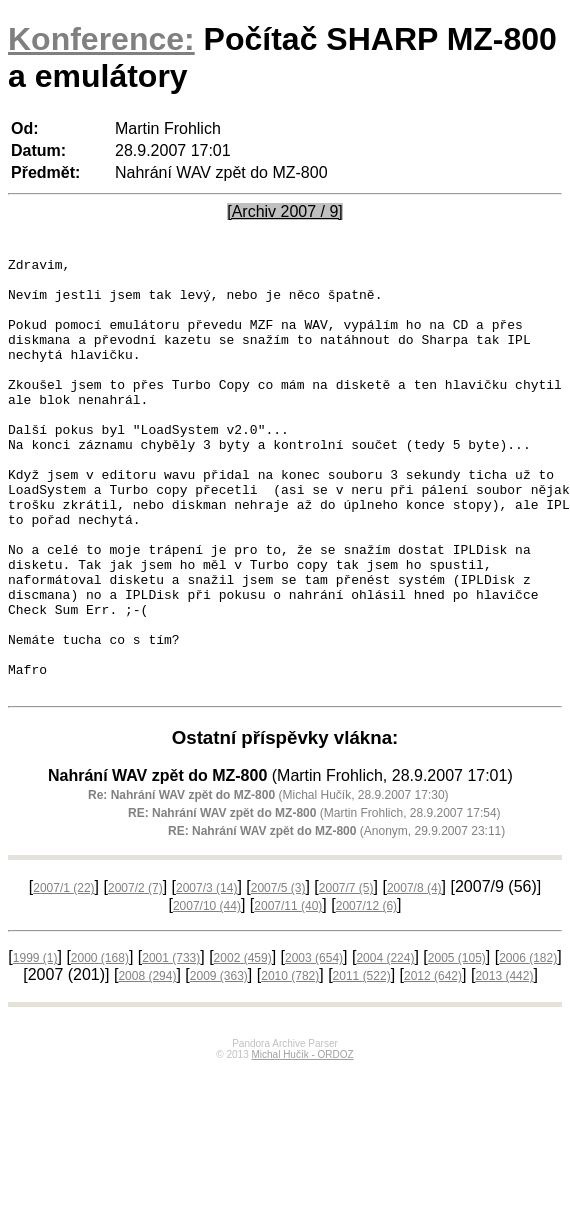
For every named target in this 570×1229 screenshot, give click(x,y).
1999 (35, 1045)
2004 (385, 1045)
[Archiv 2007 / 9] (285, 211)
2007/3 (206, 975)
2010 (290, 1063)
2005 (457, 1045)
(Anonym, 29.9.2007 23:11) (336, 918)
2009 (219, 1063)
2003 (314, 1045)
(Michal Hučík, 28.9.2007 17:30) (268, 882)
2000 (100, 1045)
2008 (147, 1063)
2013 (504, 1063)
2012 (433, 1063)
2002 (243, 1045)
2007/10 (207, 993)
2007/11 (288, 993)
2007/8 (414, 975)
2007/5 (278, 975)
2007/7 (346, 975)
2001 (171, 1045)
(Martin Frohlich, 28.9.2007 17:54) (314, 900)
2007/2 (135, 975)
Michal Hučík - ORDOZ (302, 1141)
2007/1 (63, 975)
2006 (528, 1045)
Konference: (101, 39)
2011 (362, 1063)
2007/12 (366, 993)
